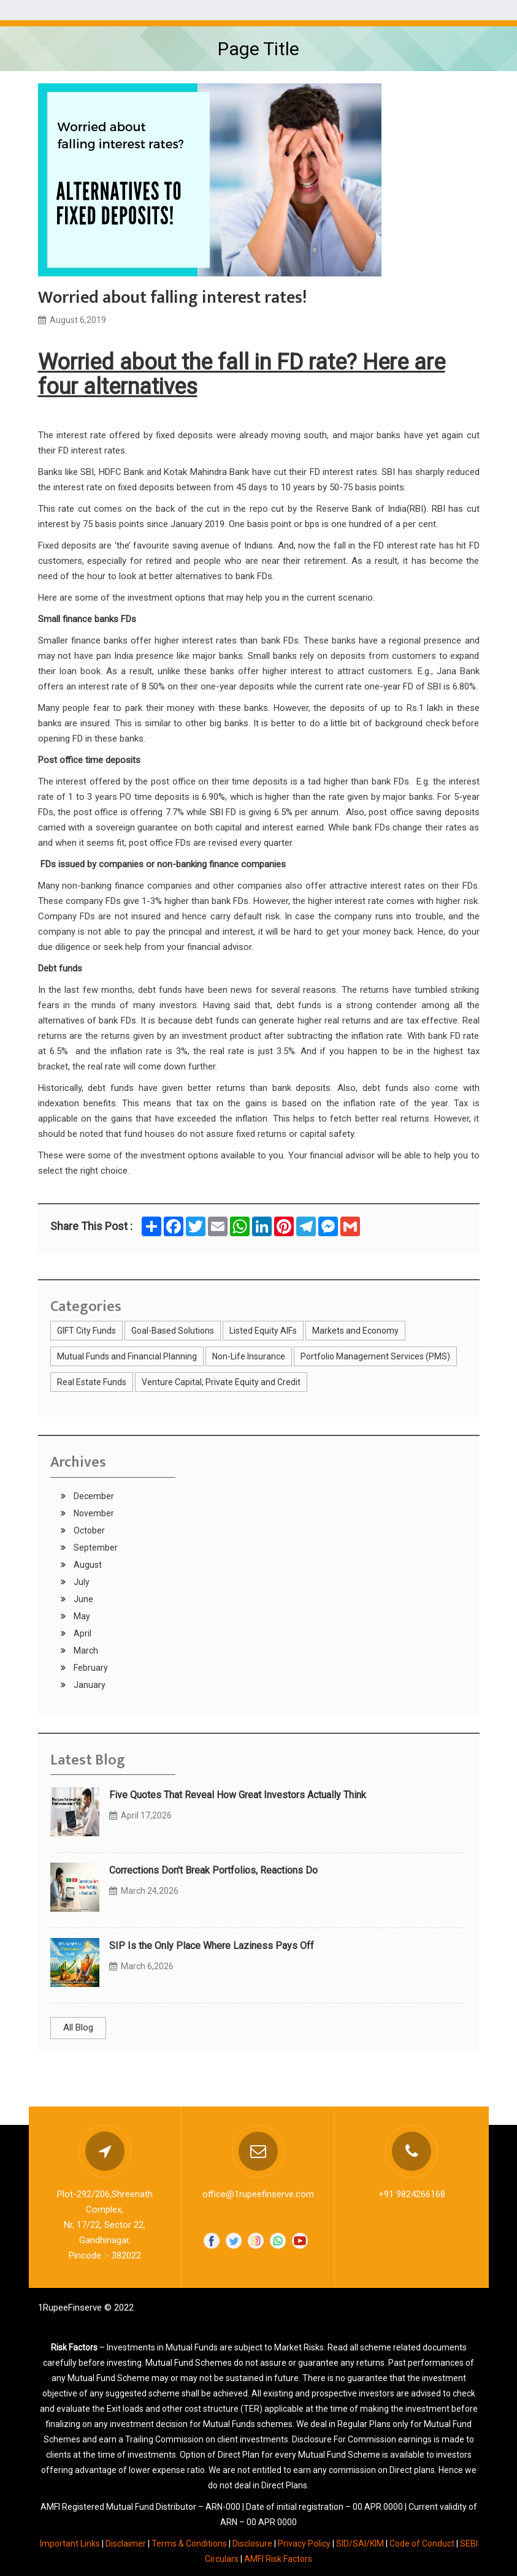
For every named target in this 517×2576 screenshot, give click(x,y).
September (95, 1547)
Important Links (70, 2543)
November (93, 1513)
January (88, 1685)
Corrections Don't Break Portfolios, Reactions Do (213, 1870)
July (81, 1582)
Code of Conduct (421, 2543)
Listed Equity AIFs (263, 1330)
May (81, 1616)
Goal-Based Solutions (172, 1330)
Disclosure (252, 2543)
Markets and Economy (355, 1330)
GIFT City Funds (86, 1330)
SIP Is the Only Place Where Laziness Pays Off (211, 1945)
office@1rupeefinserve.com (258, 2194)
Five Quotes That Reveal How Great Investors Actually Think (237, 1795)
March (85, 1650)
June (82, 1599)
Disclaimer (125, 2543)
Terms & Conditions (189, 2543)
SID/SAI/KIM (360, 2543)
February (90, 1668)
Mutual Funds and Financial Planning (127, 1356)
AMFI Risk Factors (278, 2559)
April (81, 1633)
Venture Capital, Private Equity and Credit (221, 1382)
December (93, 1496)
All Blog (78, 2027)
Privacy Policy (304, 2543)
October (88, 1530)
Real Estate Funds (91, 1382)
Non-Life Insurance (248, 1356)
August (87, 1565)
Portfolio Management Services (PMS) (375, 1356)
